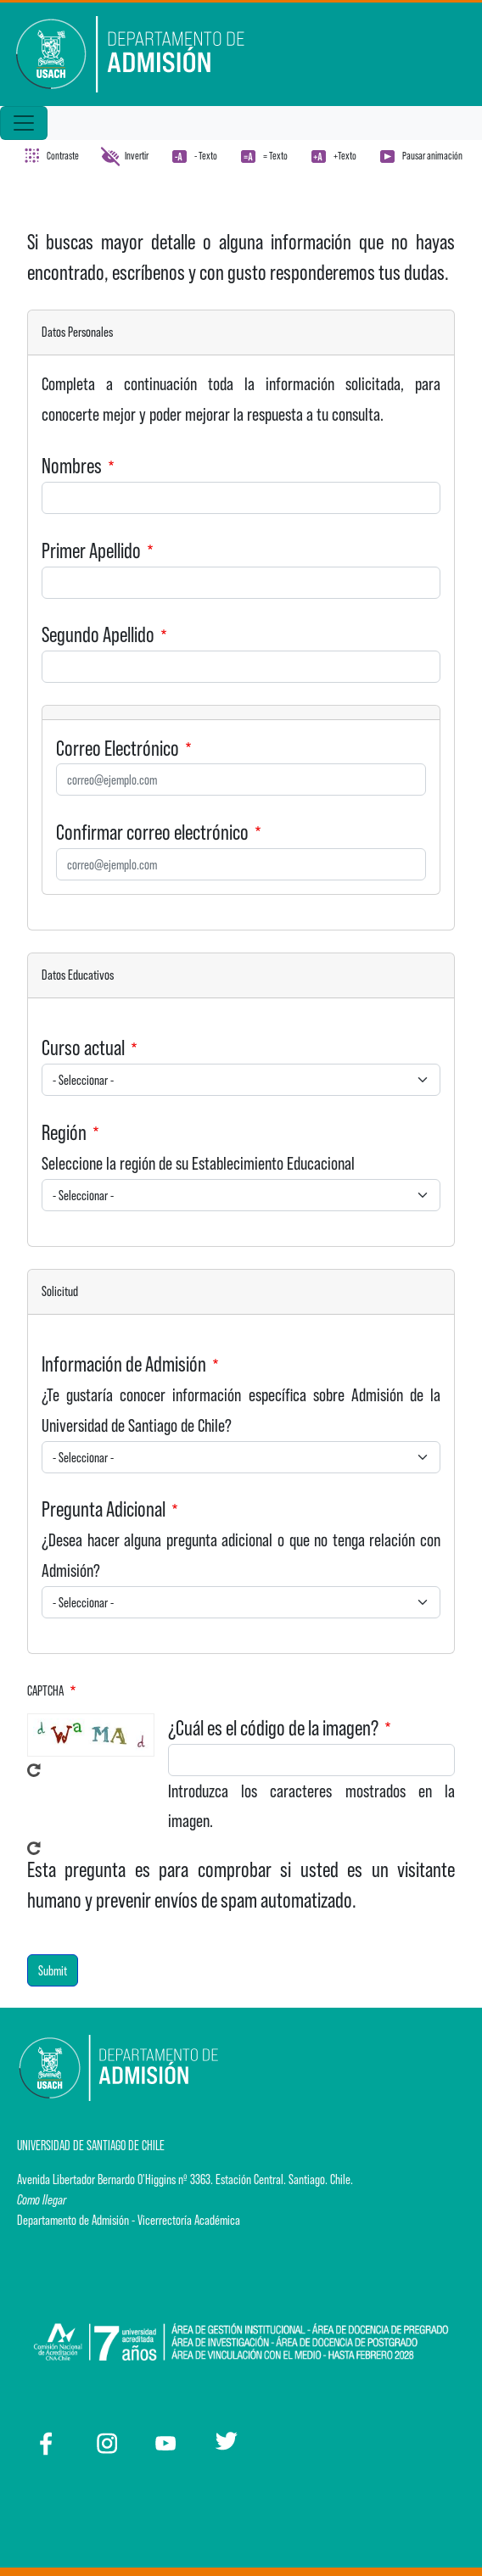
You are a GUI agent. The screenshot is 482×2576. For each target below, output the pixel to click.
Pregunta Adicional (103, 1509)
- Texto (205, 155)
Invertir (137, 155)
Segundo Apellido (98, 634)
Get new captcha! (34, 1770)
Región (64, 1132)
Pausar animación (432, 155)
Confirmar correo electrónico (152, 832)
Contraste (63, 155)
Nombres (72, 466)
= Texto (275, 155)
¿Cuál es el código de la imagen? (273, 1728)
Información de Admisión (124, 1364)
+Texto (344, 155)
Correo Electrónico (117, 748)
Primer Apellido (91, 550)
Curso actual (83, 1047)
